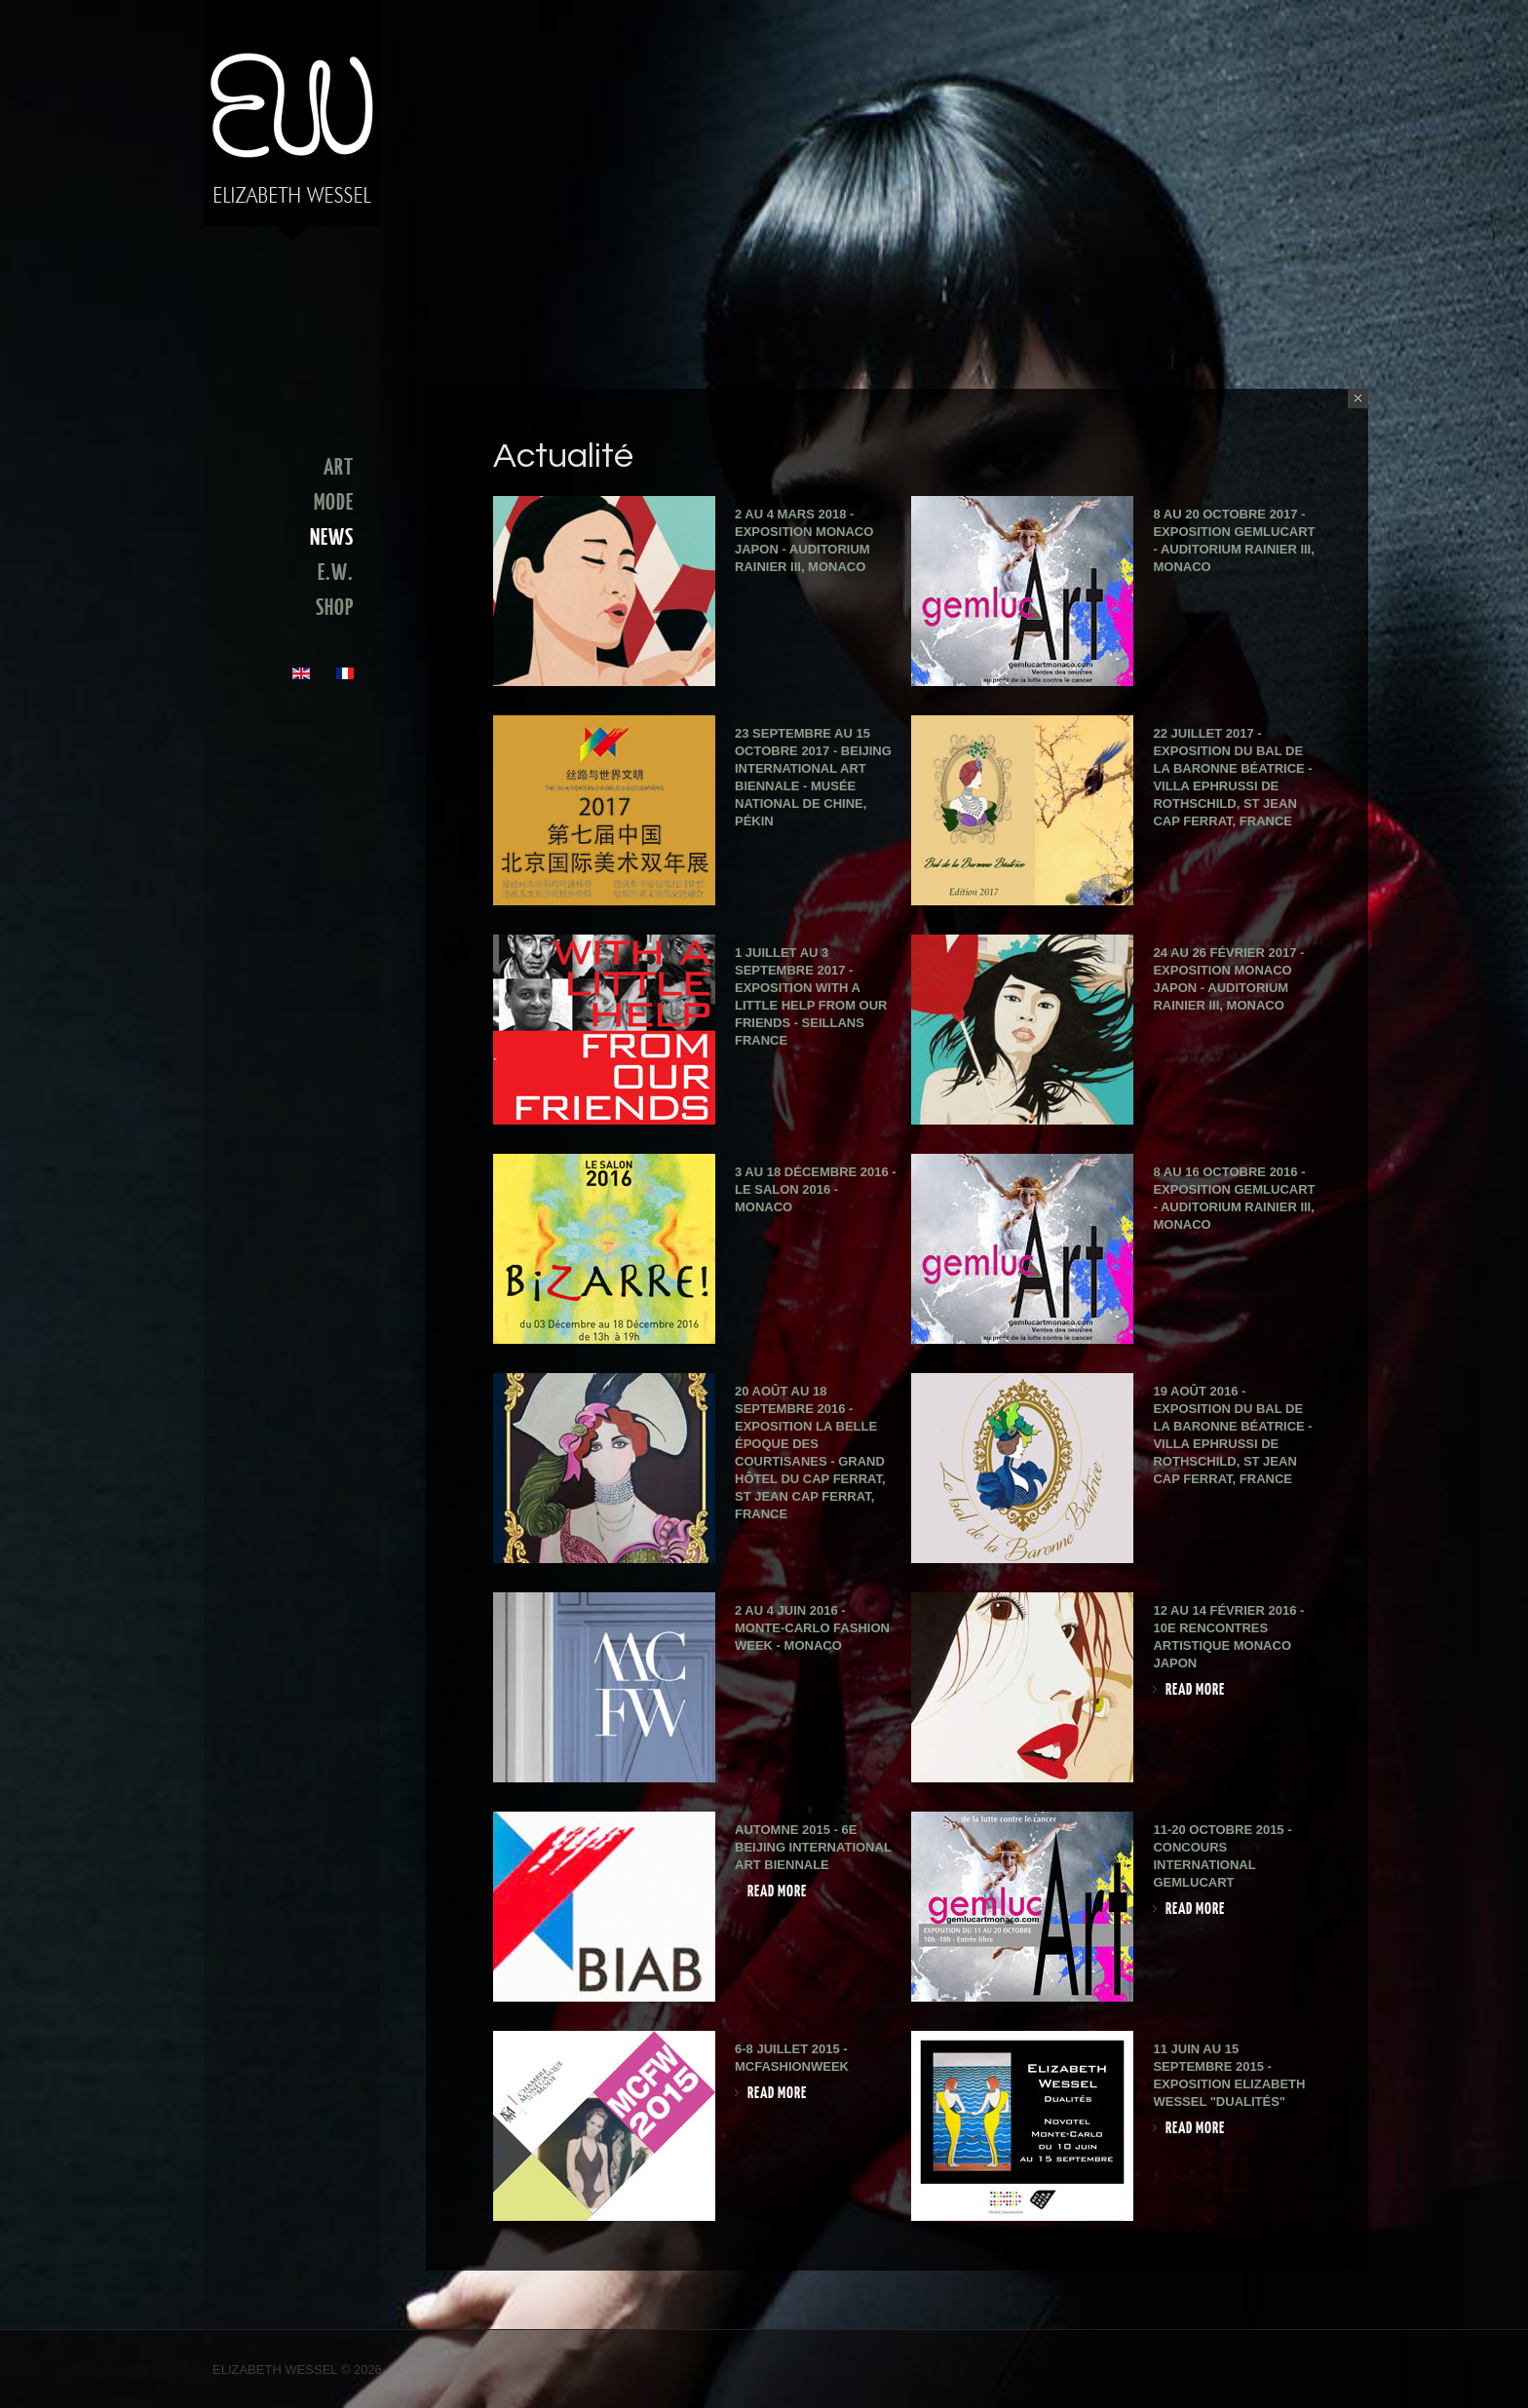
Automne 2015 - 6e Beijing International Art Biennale (813, 1847)
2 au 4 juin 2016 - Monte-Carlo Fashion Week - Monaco (812, 1628)
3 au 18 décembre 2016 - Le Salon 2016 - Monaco (816, 1189)
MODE (334, 503)
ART (339, 467)
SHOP (335, 608)
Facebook (1301, 2371)
